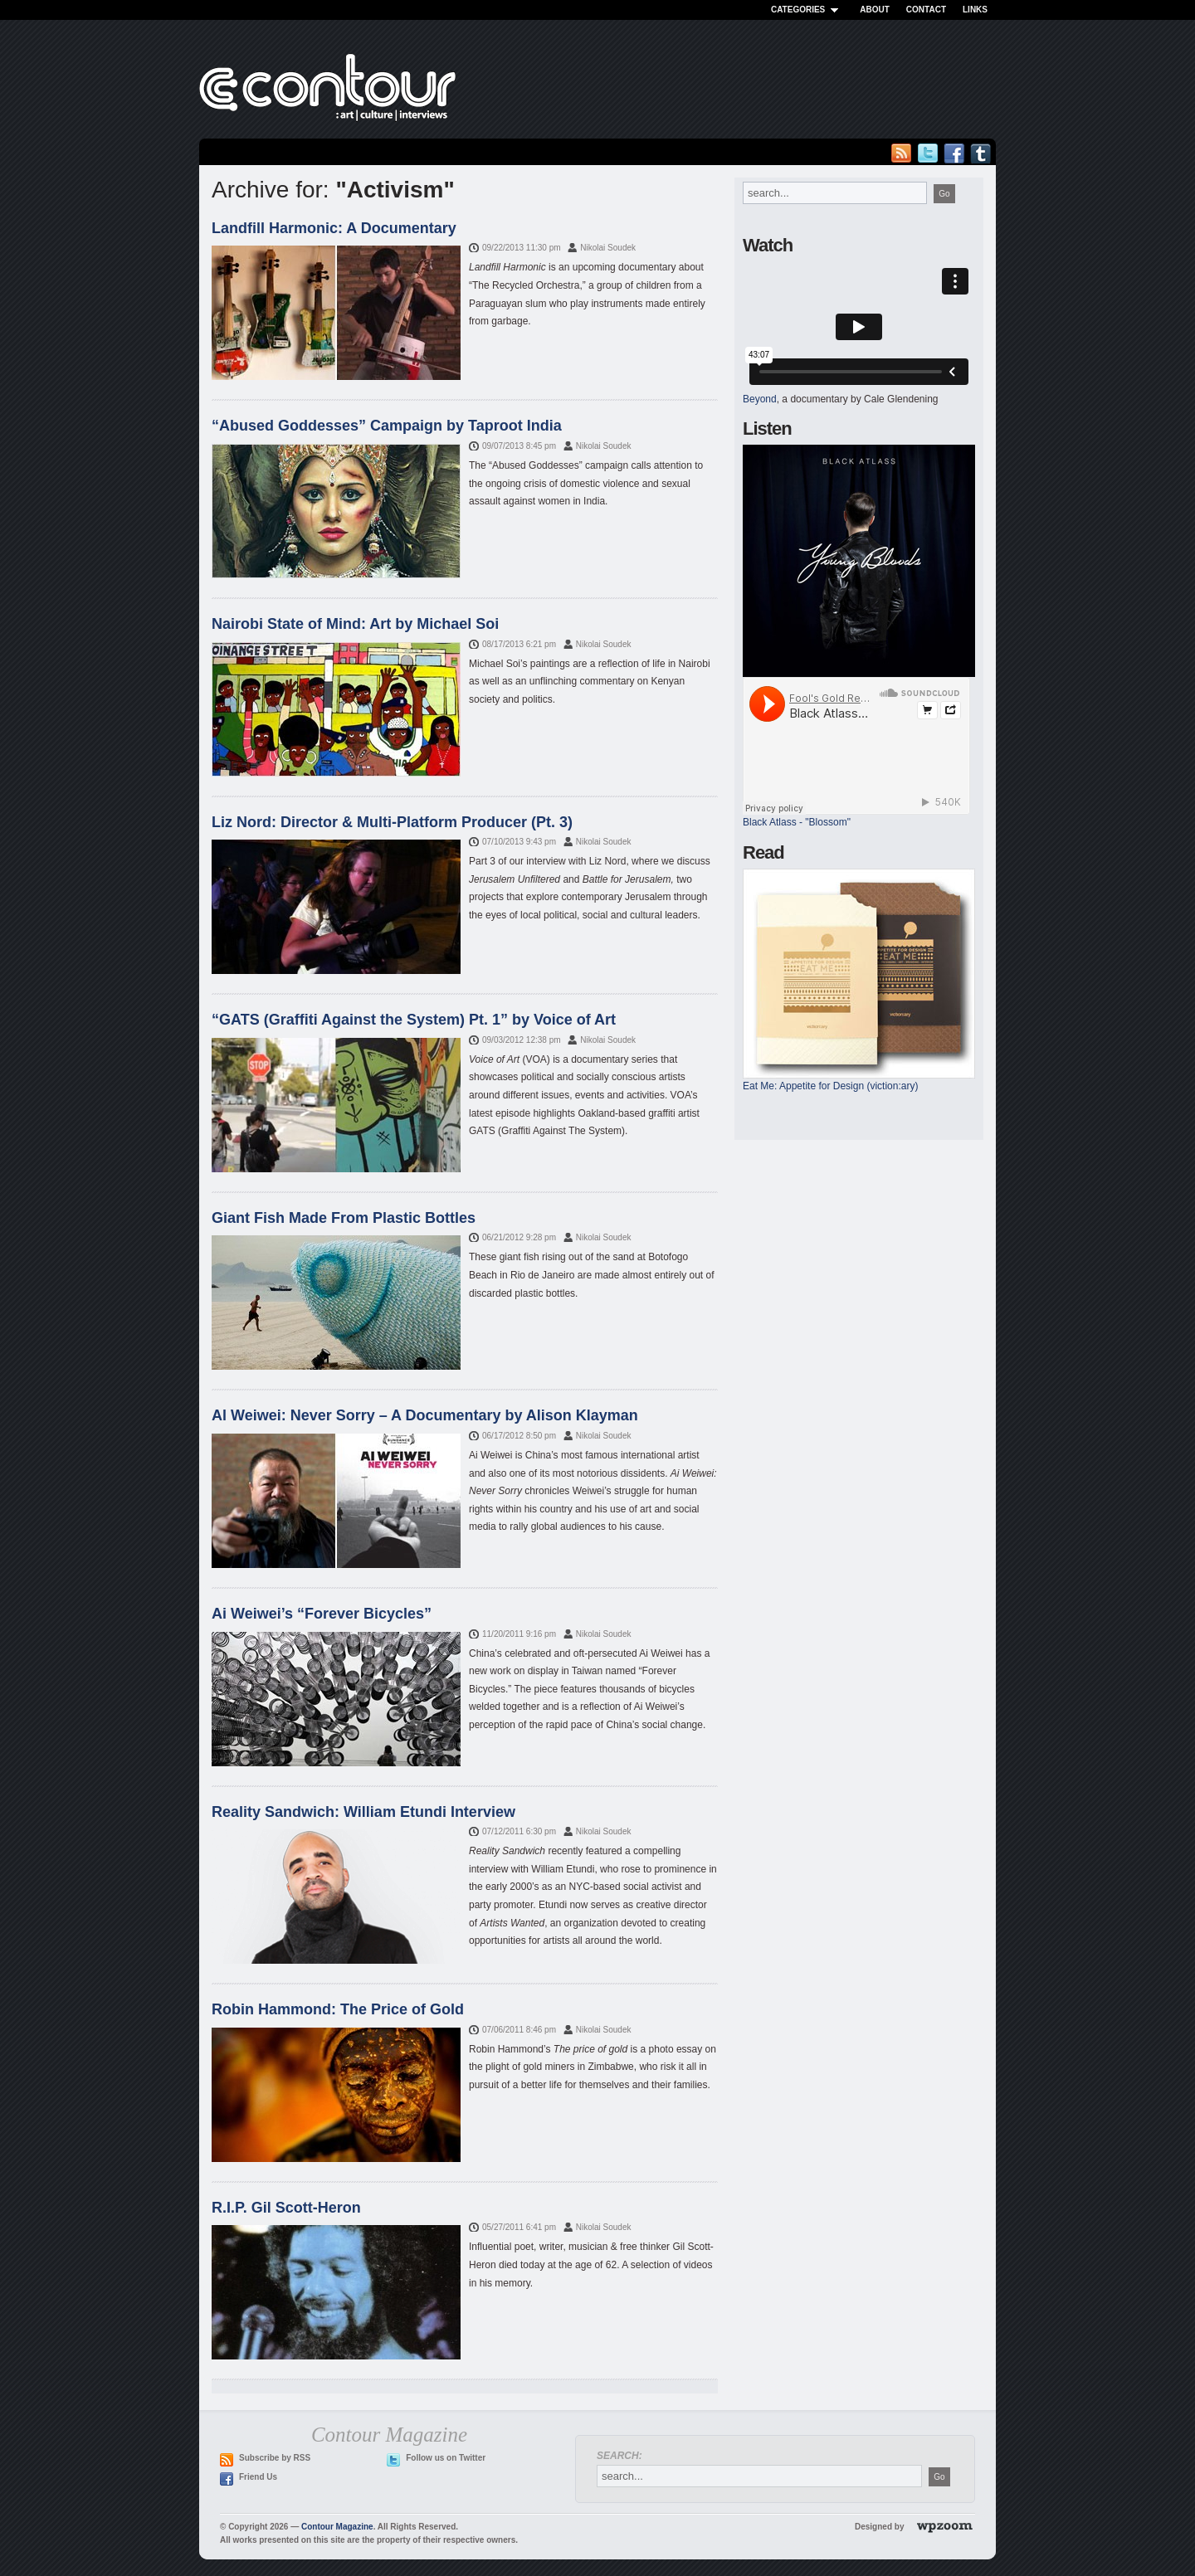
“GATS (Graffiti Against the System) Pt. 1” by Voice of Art (414, 1019)
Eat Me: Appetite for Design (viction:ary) (830, 1086)
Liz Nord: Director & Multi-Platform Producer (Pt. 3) (392, 822)
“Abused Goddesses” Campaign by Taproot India (387, 425)
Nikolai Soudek (608, 247)
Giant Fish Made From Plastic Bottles (344, 1218)
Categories (807, 9)
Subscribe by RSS (274, 2457)
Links (975, 9)
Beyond (760, 399)
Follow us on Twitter (445, 2457)
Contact (926, 9)
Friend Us (258, 2476)
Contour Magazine (337, 2526)
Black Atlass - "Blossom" (797, 822)
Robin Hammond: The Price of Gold (338, 2009)
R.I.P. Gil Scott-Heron (286, 2207)
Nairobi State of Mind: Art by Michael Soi (355, 624)
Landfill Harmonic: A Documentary (334, 228)
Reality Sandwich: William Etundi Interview (363, 1812)
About (875, 9)
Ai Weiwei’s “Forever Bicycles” (322, 1613)
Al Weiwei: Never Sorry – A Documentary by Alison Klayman (425, 1415)
